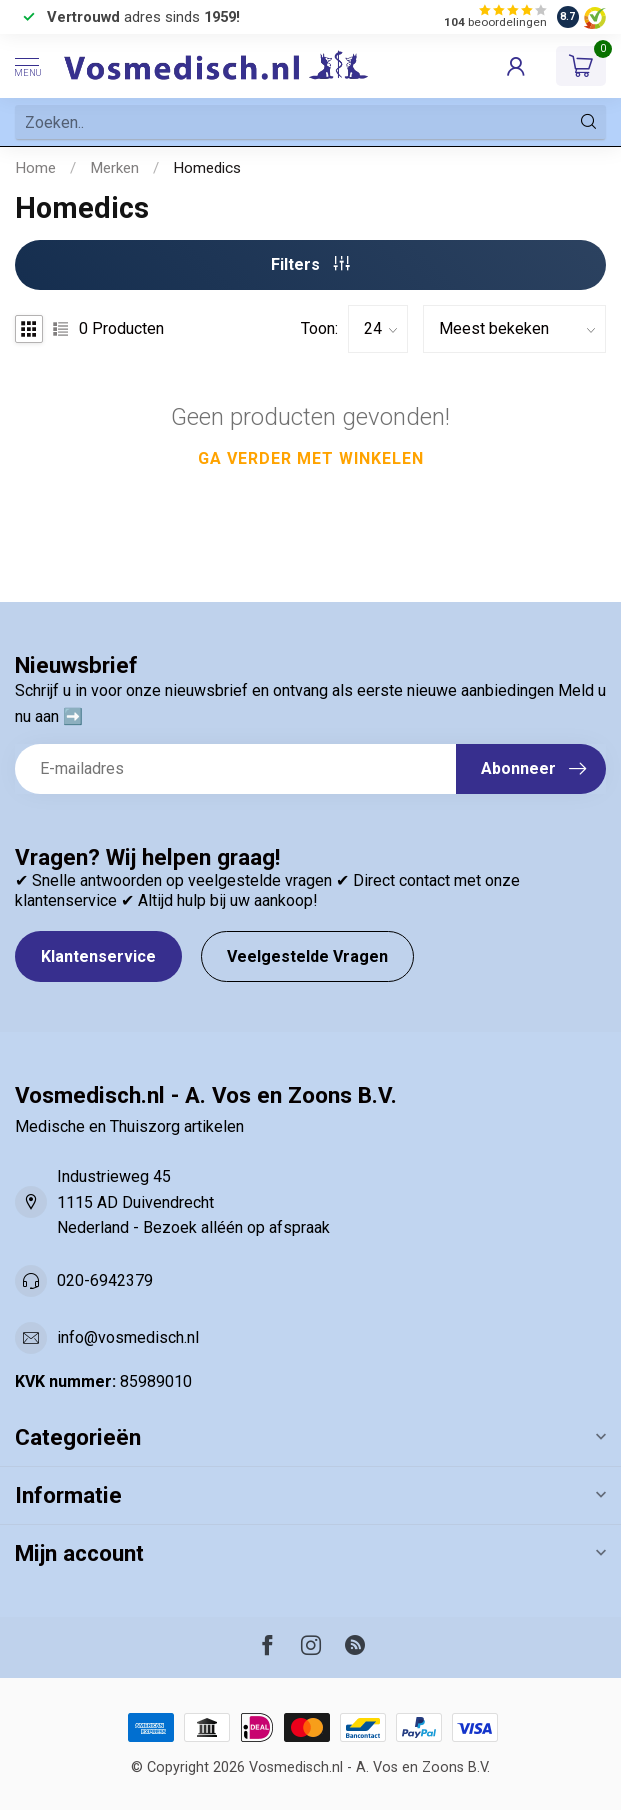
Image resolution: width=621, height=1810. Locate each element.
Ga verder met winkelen (311, 458)
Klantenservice (98, 956)
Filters (310, 264)
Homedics (207, 168)
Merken (114, 168)
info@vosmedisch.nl (128, 1337)
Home (35, 168)
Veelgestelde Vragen (307, 956)
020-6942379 (105, 1280)
